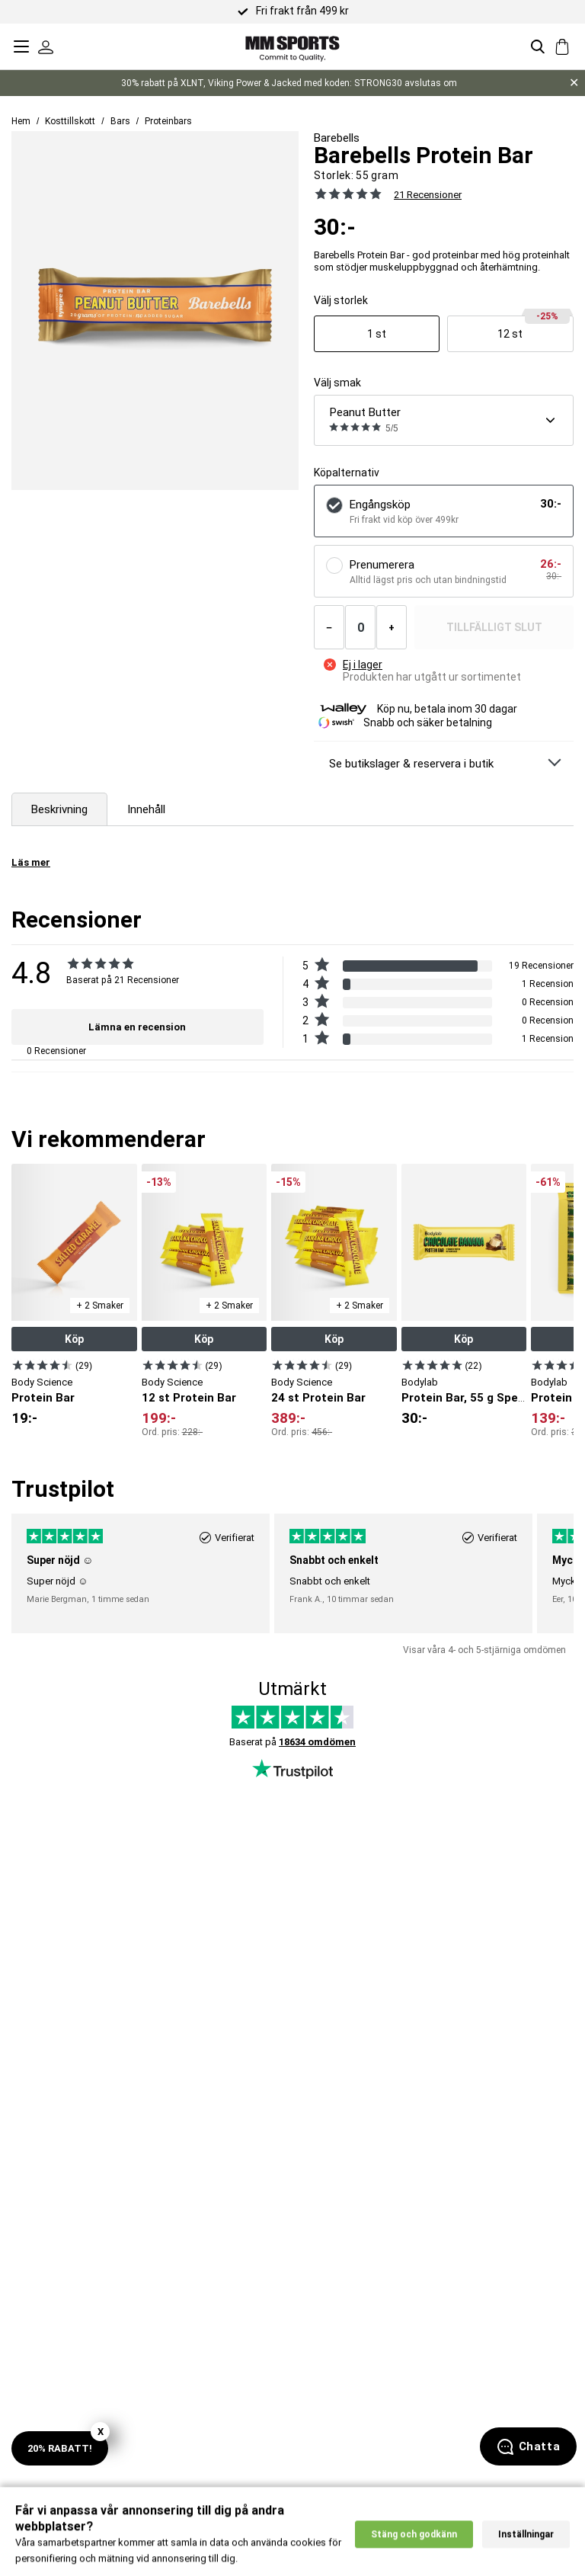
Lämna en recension (137, 1027)
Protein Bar (43, 1398)
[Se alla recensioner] (348, 193)
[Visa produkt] (377, 334)
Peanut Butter (365, 412)
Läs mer (30, 862)
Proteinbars (168, 121)
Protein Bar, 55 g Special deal (482, 1398)
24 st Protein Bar (318, 1398)
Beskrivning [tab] (59, 809)
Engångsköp (380, 504)
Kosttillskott (70, 121)
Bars (120, 121)
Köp (74, 1339)
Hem (20, 121)
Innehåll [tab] (146, 809)
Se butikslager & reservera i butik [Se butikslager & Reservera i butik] (411, 764)
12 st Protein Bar (189, 1398)
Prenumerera (382, 565)
